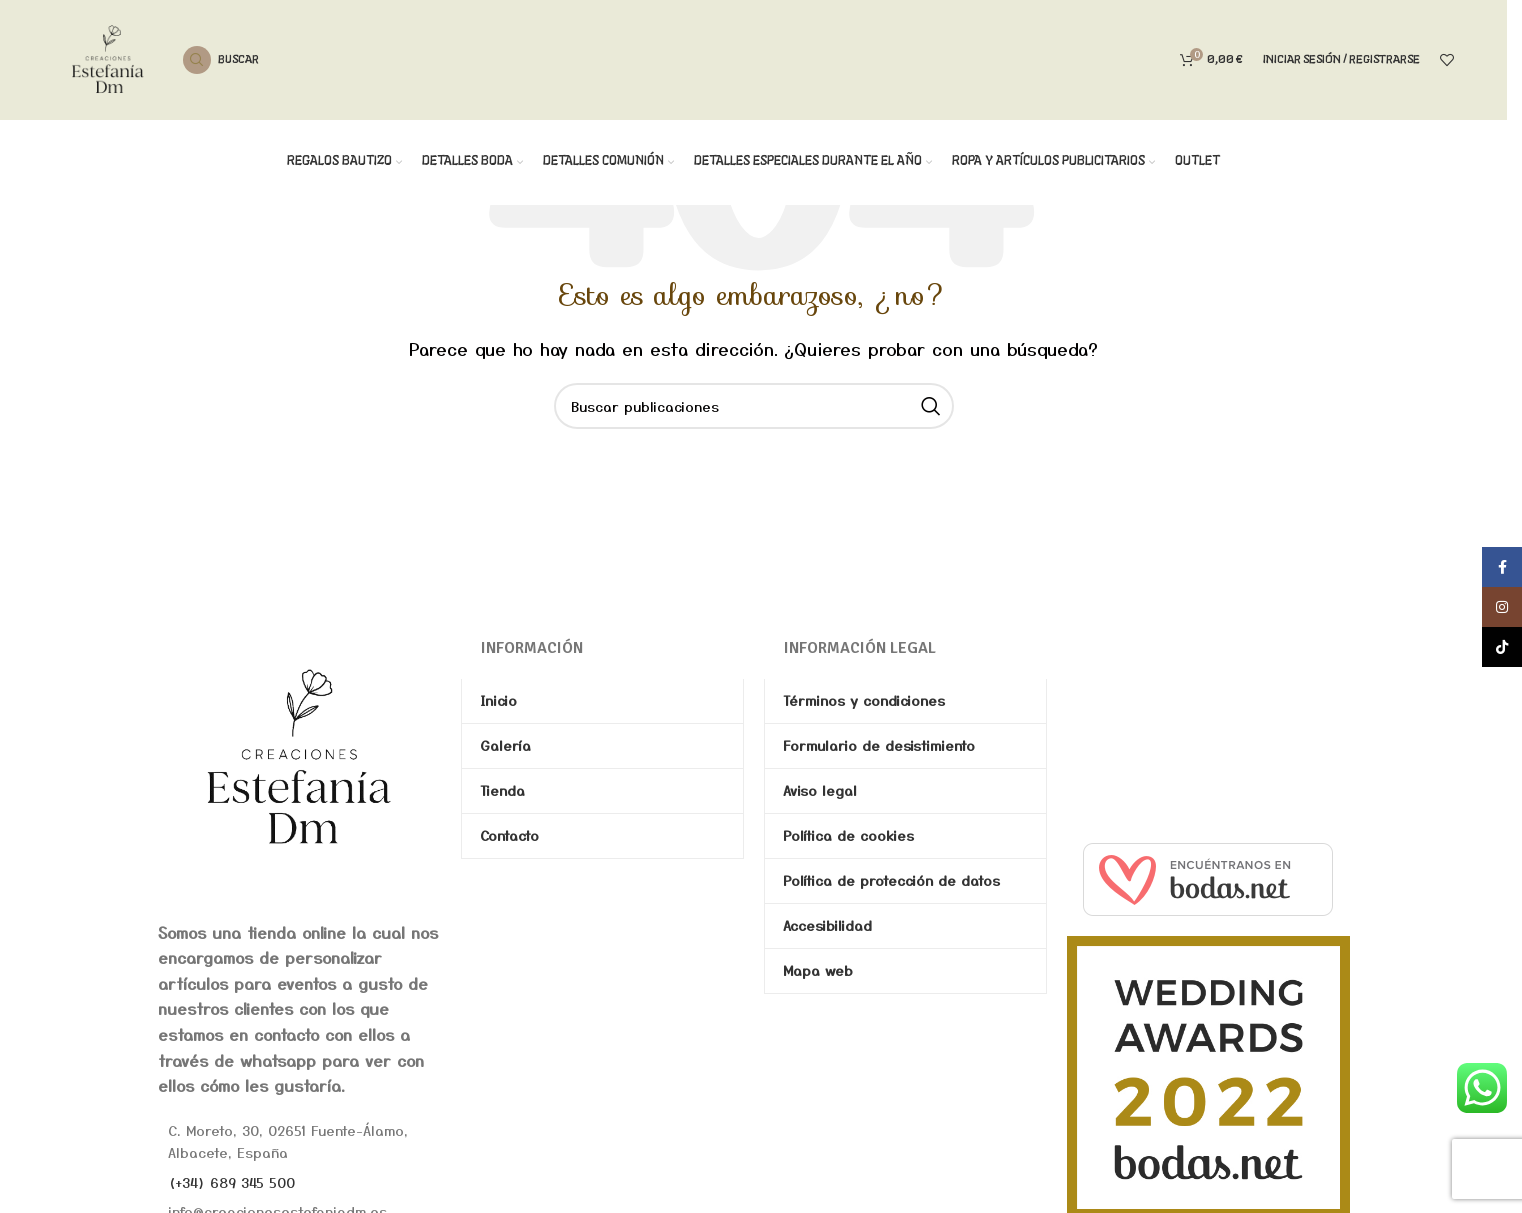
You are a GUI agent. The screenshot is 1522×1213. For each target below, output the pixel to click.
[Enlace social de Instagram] (1502, 607)
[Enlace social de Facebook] (1502, 567)
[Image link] (299, 755)
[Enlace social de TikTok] (1502, 647)
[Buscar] (221, 60)
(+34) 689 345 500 (231, 1182)
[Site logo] (108, 57)
